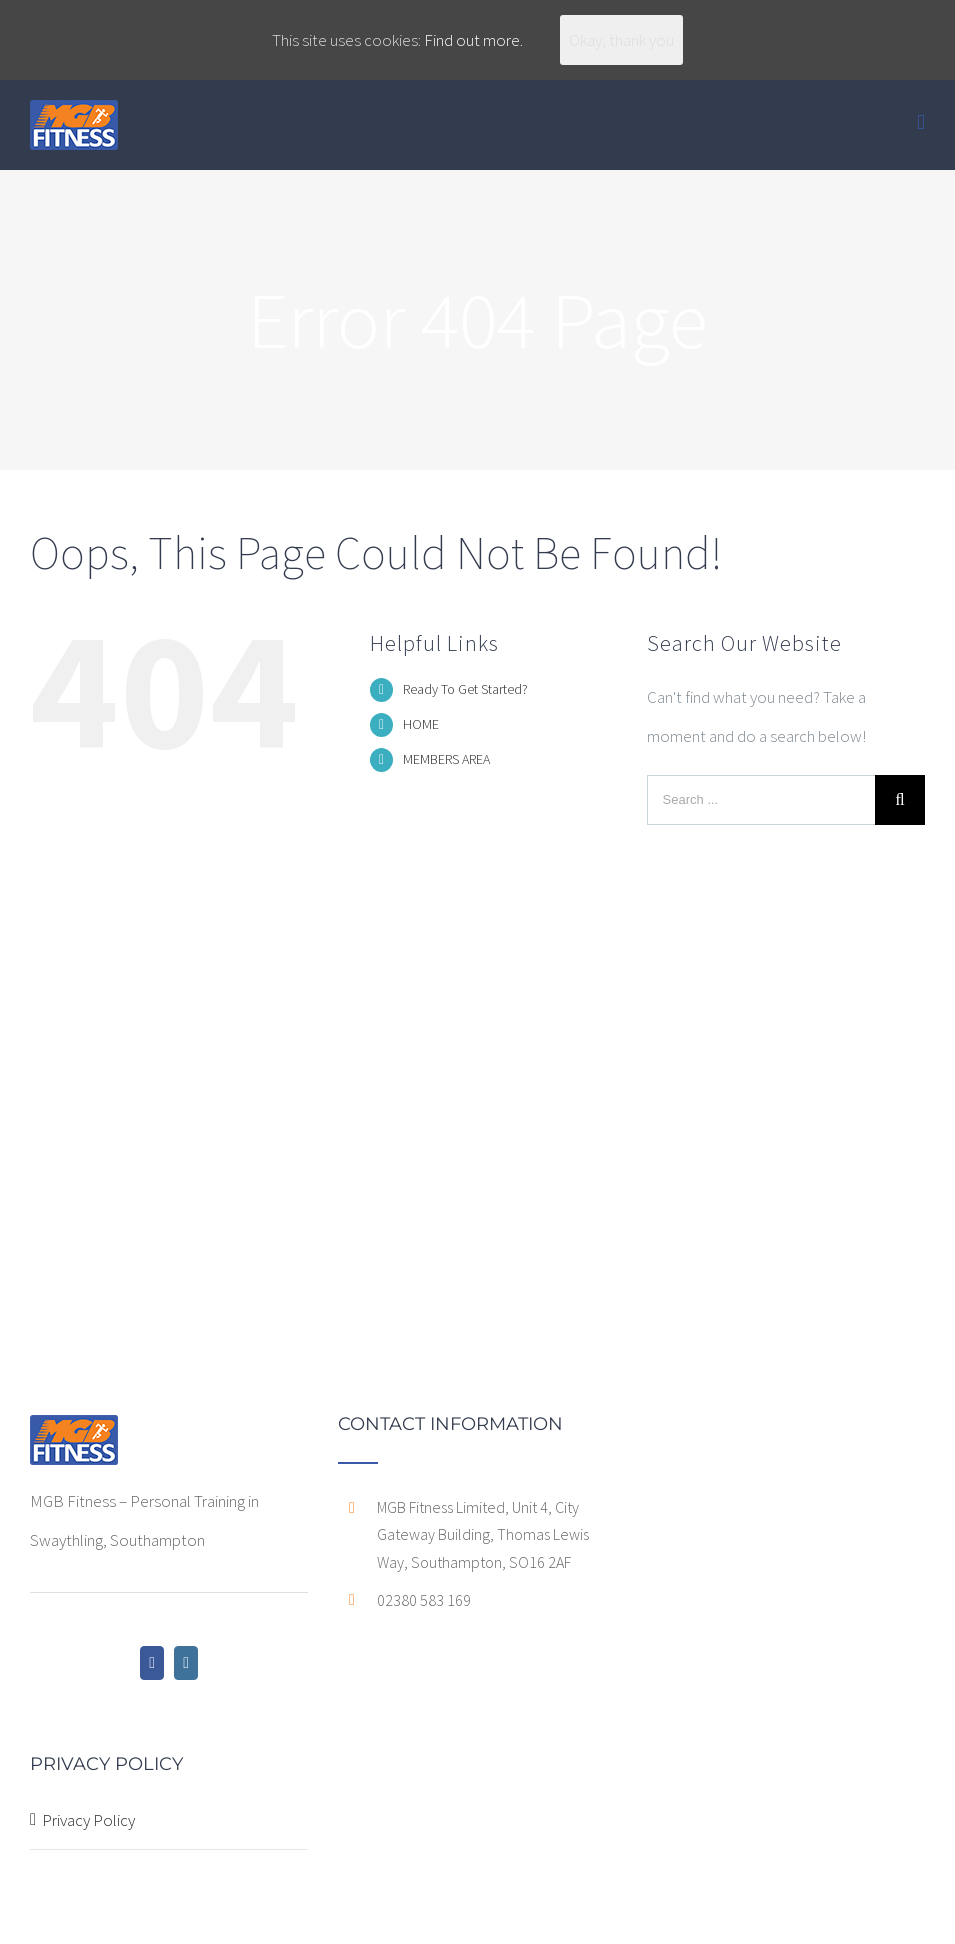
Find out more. (473, 40)
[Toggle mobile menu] (921, 122)
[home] (74, 1434)
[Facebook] (152, 1663)
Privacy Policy (88, 1820)
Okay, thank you (621, 40)
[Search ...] (761, 800)
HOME (421, 724)
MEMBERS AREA (446, 759)
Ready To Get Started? (465, 689)
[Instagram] (186, 1663)
